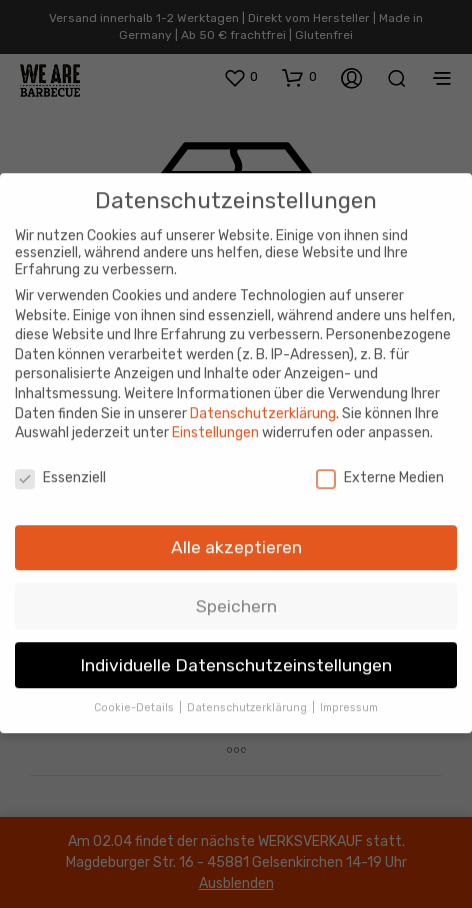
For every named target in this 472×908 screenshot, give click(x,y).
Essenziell (60, 459)
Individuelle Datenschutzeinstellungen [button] (236, 647)
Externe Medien (380, 459)
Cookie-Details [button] (135, 689)
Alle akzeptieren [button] (236, 529)
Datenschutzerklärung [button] (248, 689)
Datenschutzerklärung (263, 395)
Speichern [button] (236, 588)
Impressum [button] (349, 689)
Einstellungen (215, 414)
